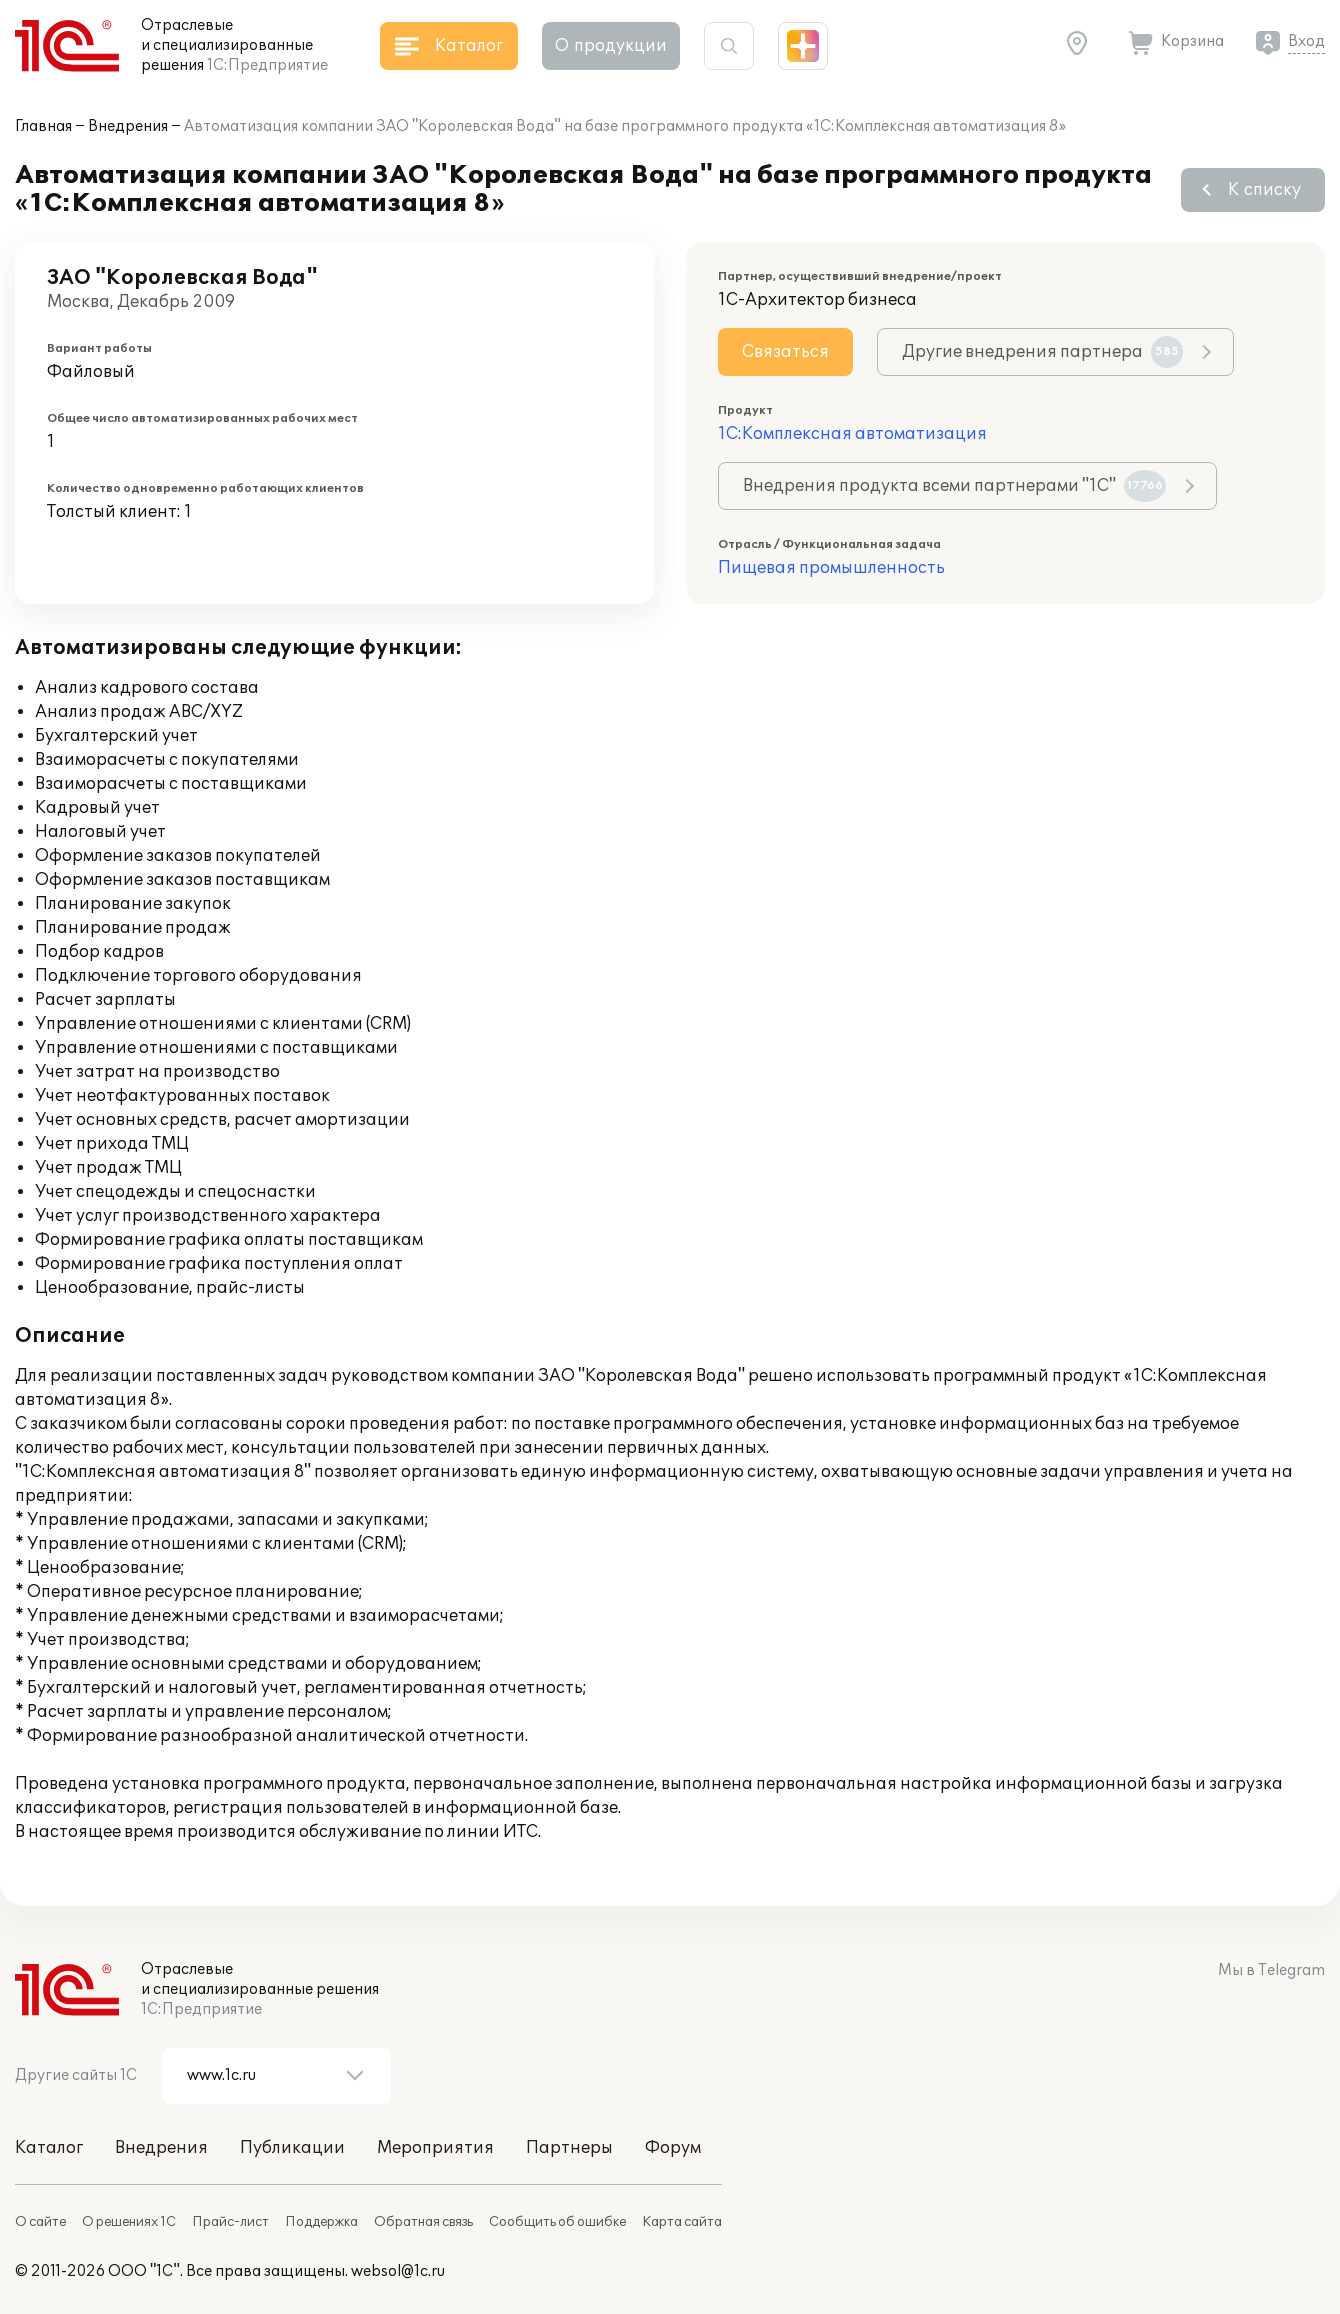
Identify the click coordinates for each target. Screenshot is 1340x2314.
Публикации (292, 2148)
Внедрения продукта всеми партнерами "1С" (954, 486)
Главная (43, 126)
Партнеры (569, 2148)
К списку (1264, 190)
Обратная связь (423, 2222)
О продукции (611, 46)
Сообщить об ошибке (557, 2222)
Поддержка (321, 2222)
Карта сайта (682, 2222)
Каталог (49, 2148)
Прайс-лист (230, 2222)
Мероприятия (435, 2148)
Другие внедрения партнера (1042, 352)
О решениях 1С (129, 2222)
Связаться (785, 352)
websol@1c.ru (398, 2271)
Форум (673, 2148)
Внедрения (128, 126)
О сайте (40, 2222)
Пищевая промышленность (831, 568)
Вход (1306, 41)
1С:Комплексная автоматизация (852, 434)
